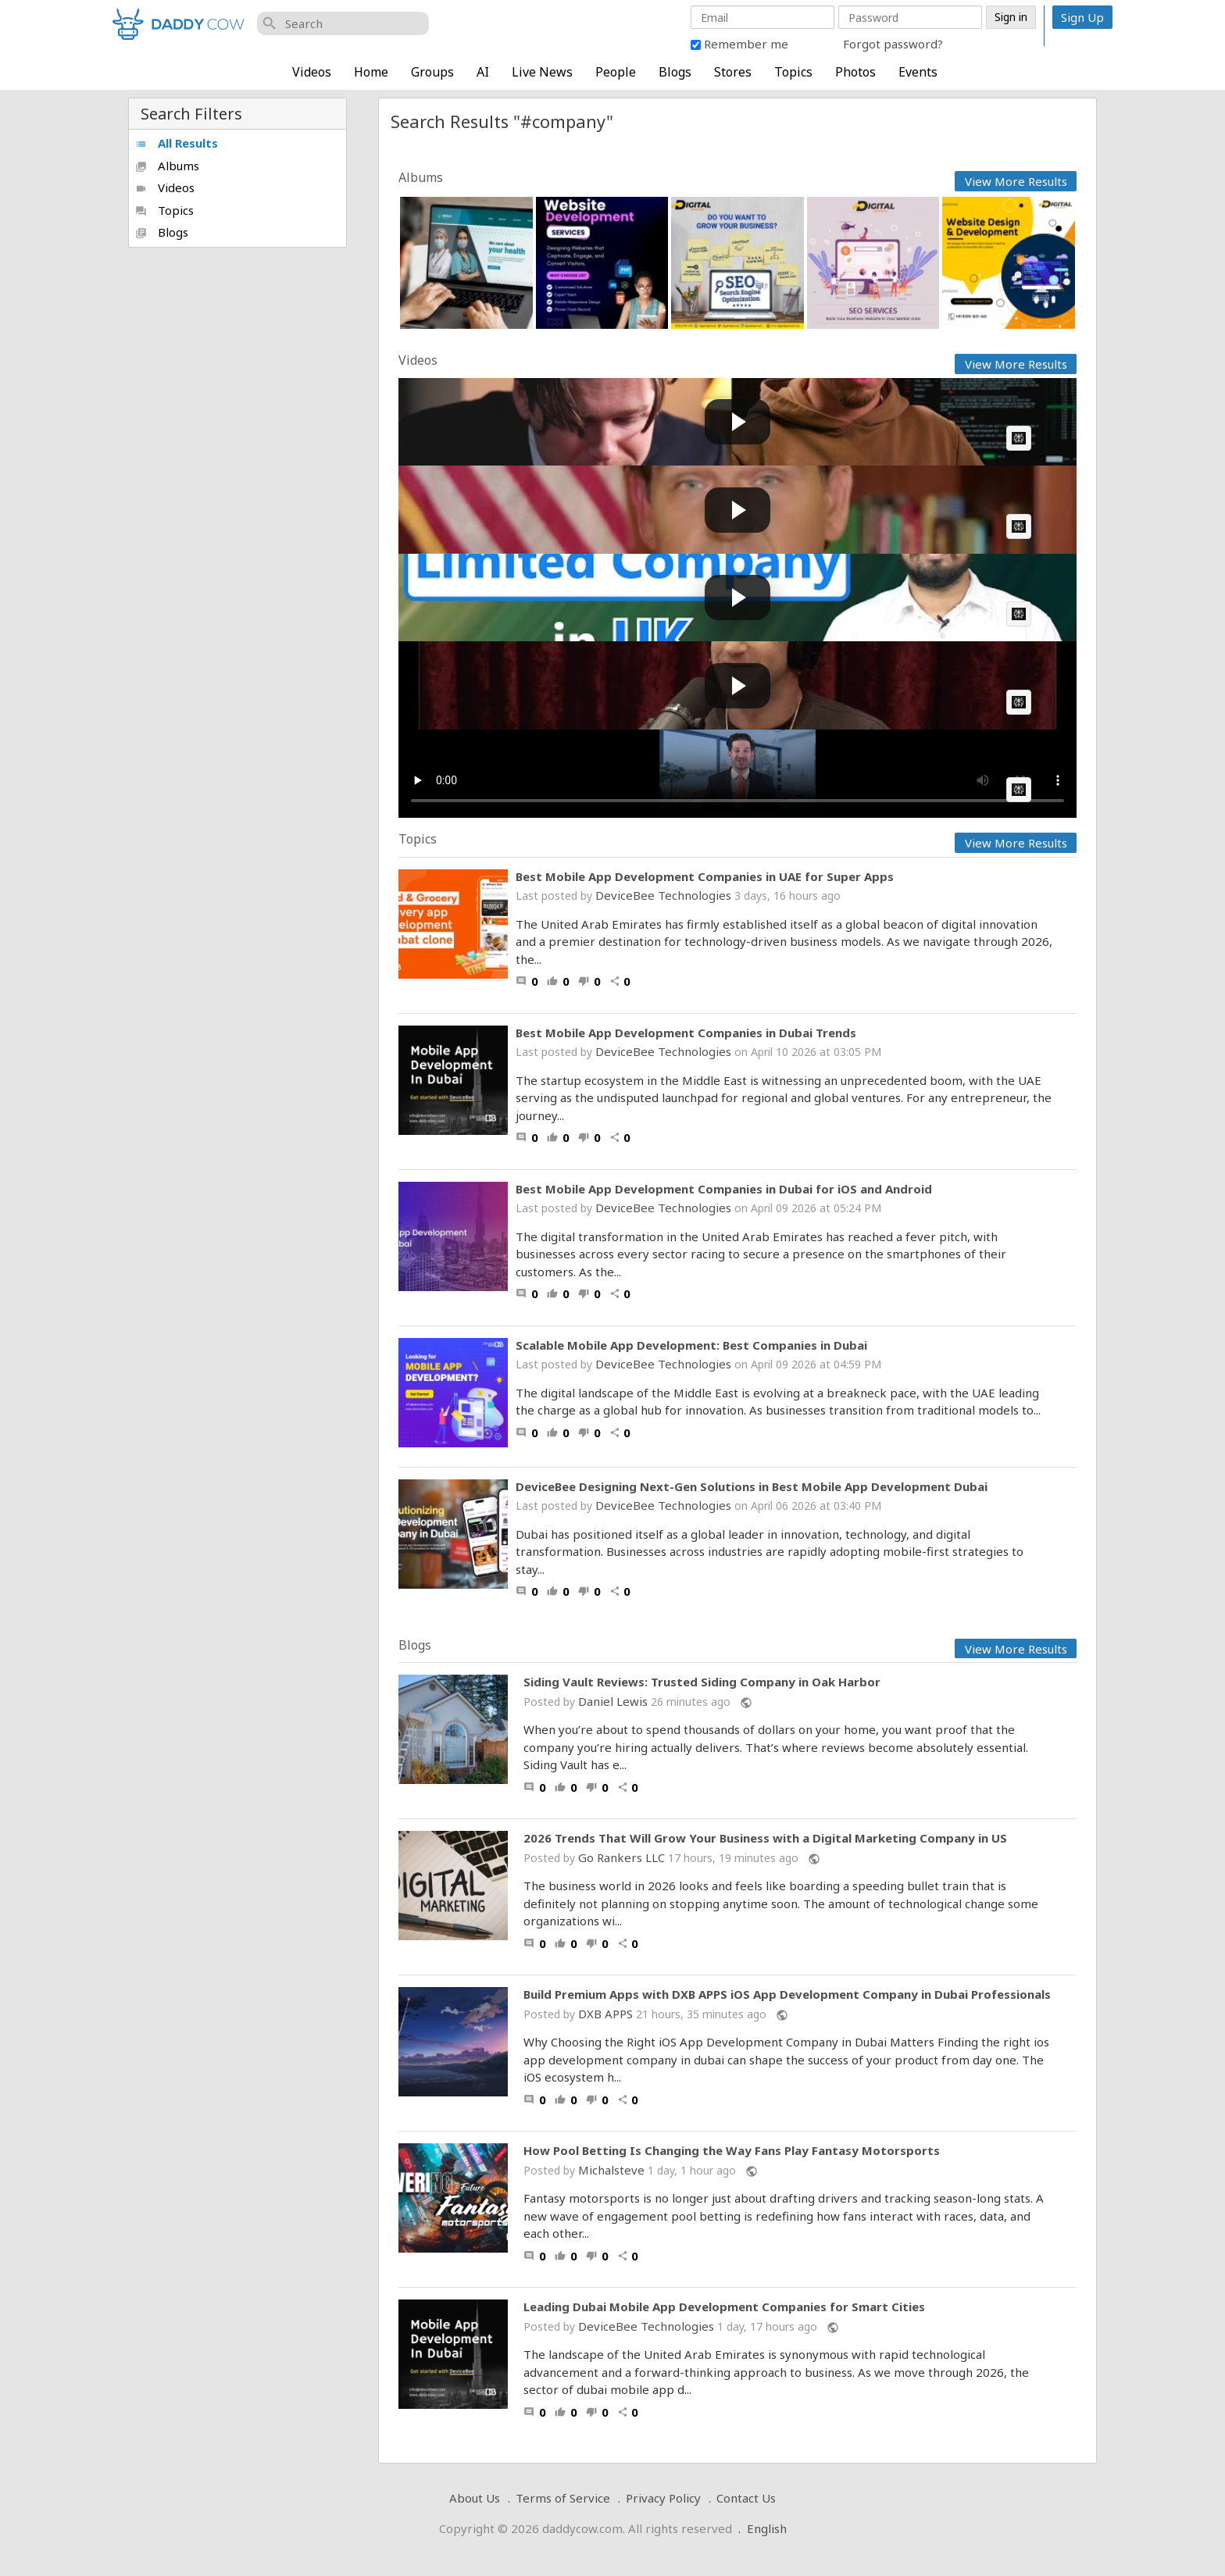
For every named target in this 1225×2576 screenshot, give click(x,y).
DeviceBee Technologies (663, 895)
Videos (311, 71)
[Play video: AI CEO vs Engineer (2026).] (737, 422)
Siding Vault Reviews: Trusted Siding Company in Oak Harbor (701, 1682)
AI (483, 71)
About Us (474, 2498)
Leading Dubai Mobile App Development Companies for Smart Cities (724, 2306)
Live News (542, 71)
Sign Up (1082, 17)
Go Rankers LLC (621, 1857)
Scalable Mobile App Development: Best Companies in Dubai (691, 1345)
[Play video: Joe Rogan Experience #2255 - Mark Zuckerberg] (737, 685)
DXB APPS (605, 2013)
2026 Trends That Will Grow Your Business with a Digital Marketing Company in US (765, 1838)
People (615, 71)
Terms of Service (563, 2498)
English (767, 2528)
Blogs (675, 71)
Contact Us (746, 2498)
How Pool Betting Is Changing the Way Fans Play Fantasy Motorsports (731, 2150)
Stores (733, 71)
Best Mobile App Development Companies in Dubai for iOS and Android (724, 1189)
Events (918, 71)
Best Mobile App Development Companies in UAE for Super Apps (705, 876)
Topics (793, 71)
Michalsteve (611, 2170)
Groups (432, 71)
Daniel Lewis (613, 1701)
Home (371, 71)
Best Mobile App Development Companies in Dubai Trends (686, 1032)
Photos (855, 71)
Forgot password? (893, 44)
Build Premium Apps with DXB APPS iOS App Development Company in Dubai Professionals (787, 1994)
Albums (167, 165)
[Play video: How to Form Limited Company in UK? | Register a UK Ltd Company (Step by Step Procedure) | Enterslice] (737, 598)
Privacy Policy (663, 2498)
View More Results (1016, 181)
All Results (176, 143)
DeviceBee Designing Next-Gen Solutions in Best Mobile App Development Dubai (752, 1486)
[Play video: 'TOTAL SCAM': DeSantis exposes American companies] (737, 510)
